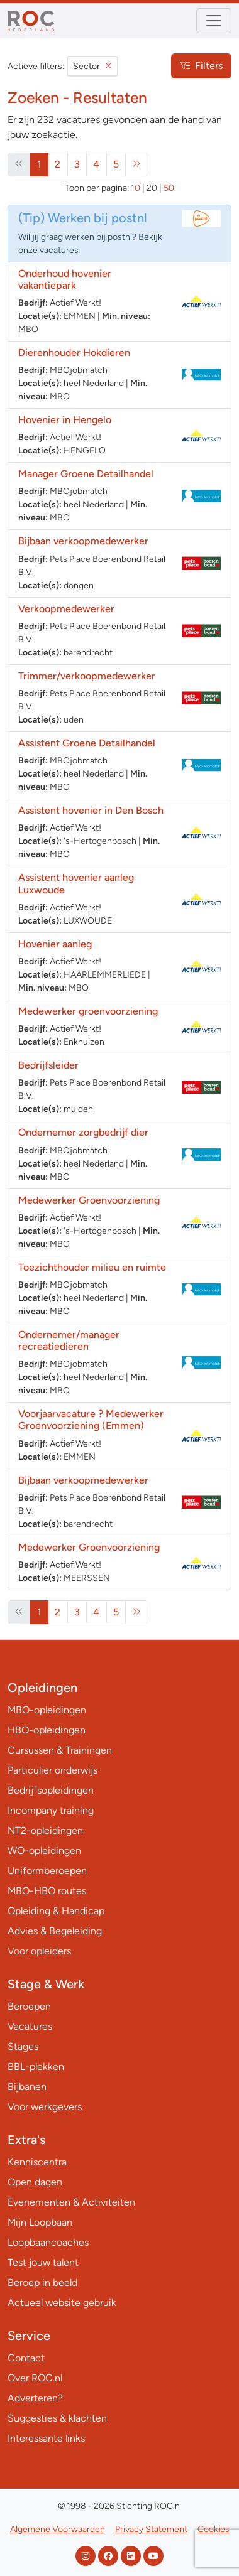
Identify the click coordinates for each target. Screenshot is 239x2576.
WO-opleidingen (44, 1851)
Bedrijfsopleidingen (51, 1790)
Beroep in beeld (42, 2282)
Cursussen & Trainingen (60, 1750)
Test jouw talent (43, 2262)
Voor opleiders (39, 1951)
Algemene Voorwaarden (57, 2529)
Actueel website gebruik (62, 2303)
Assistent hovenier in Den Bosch (91, 810)
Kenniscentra (37, 2162)
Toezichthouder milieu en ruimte (92, 1267)
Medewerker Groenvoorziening (89, 1200)
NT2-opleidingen (45, 1830)
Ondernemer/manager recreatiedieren (68, 1340)
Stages (23, 2046)
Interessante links (46, 2438)
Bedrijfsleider (49, 1065)
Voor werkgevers (45, 2107)
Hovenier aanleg (55, 944)
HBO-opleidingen (47, 1730)
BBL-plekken (36, 2066)
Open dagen (35, 2182)
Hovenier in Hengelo (64, 420)
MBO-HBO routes (47, 1891)
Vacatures (30, 2026)
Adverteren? (35, 2398)
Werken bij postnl (97, 217)
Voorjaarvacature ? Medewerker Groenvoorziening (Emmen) (91, 1419)
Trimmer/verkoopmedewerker (86, 676)
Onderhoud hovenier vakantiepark (64, 279)
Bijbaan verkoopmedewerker (84, 541)
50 (169, 188)
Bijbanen (27, 2087)
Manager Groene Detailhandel (85, 474)
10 (135, 188)
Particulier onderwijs (52, 1770)
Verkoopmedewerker (67, 609)
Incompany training (51, 1810)
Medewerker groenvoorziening (88, 1011)
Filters (201, 66)
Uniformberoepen (47, 1871)
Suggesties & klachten (57, 2418)
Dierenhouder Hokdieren (74, 352)
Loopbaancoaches (48, 2242)
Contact (26, 2358)
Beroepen (29, 2006)
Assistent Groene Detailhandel (86, 743)
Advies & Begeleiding (55, 1931)
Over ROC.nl (35, 2378)
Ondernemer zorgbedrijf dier (83, 1132)
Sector (92, 66)
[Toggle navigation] (213, 20)
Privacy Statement (151, 2529)
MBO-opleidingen (47, 1710)
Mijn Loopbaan (40, 2222)
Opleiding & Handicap (56, 1911)
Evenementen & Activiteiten (71, 2202)
